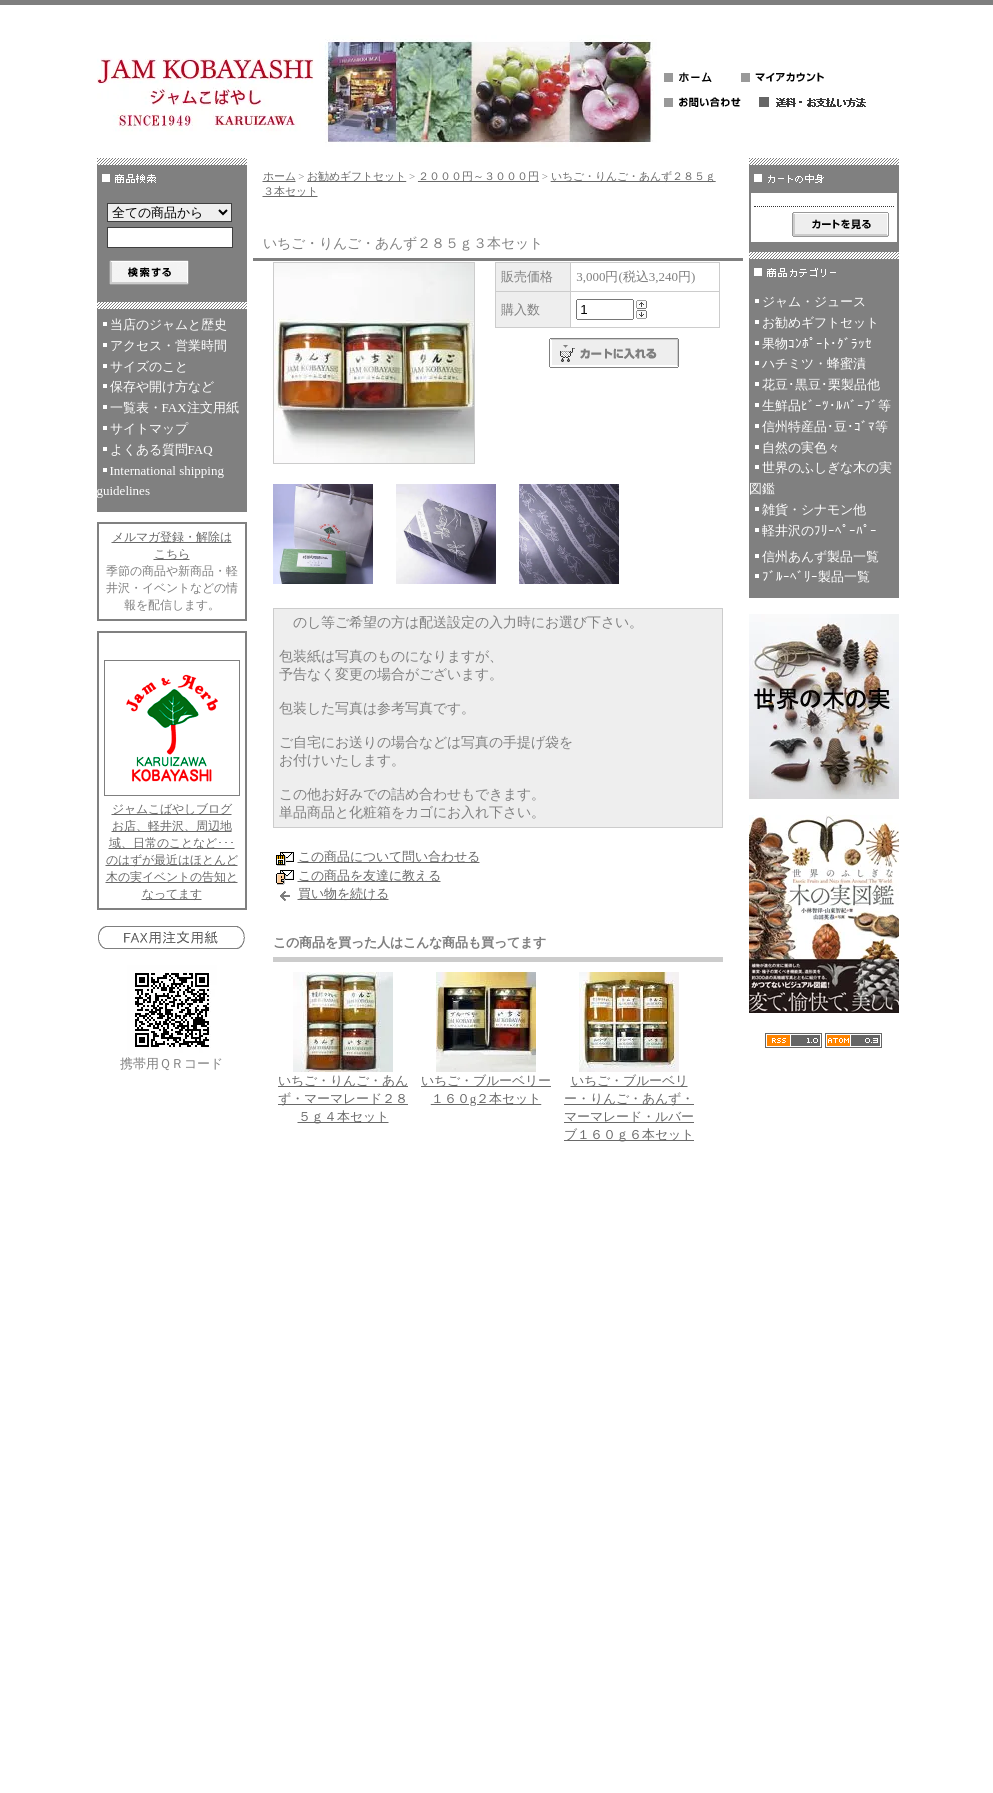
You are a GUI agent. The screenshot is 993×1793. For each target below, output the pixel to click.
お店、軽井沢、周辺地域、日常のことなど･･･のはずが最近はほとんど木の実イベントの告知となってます (172, 860)
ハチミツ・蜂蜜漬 (814, 363)
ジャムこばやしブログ (172, 809)
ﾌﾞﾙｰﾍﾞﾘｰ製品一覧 (816, 576)
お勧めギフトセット (356, 176)
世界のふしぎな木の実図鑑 (820, 478)
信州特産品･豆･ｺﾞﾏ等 (825, 426)
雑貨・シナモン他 (814, 509)
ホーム (279, 176)
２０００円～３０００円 (478, 176)
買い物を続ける (343, 893)
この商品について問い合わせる (389, 856)
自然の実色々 (801, 447)
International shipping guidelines (160, 481)
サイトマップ (149, 428)
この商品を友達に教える (369, 875)
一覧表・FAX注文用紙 (174, 407)
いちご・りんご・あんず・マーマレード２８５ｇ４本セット (343, 1098)
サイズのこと (149, 366)
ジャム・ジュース (814, 301)
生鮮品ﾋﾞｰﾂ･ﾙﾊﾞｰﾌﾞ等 (826, 405)
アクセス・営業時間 (168, 345)
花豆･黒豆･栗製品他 (821, 384)
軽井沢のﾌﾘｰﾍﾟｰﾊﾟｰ (819, 530)
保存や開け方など (162, 386)
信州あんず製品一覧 (820, 556)
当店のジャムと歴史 (168, 324)
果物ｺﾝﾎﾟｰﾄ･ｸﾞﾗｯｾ (817, 343)
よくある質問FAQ (161, 449)
